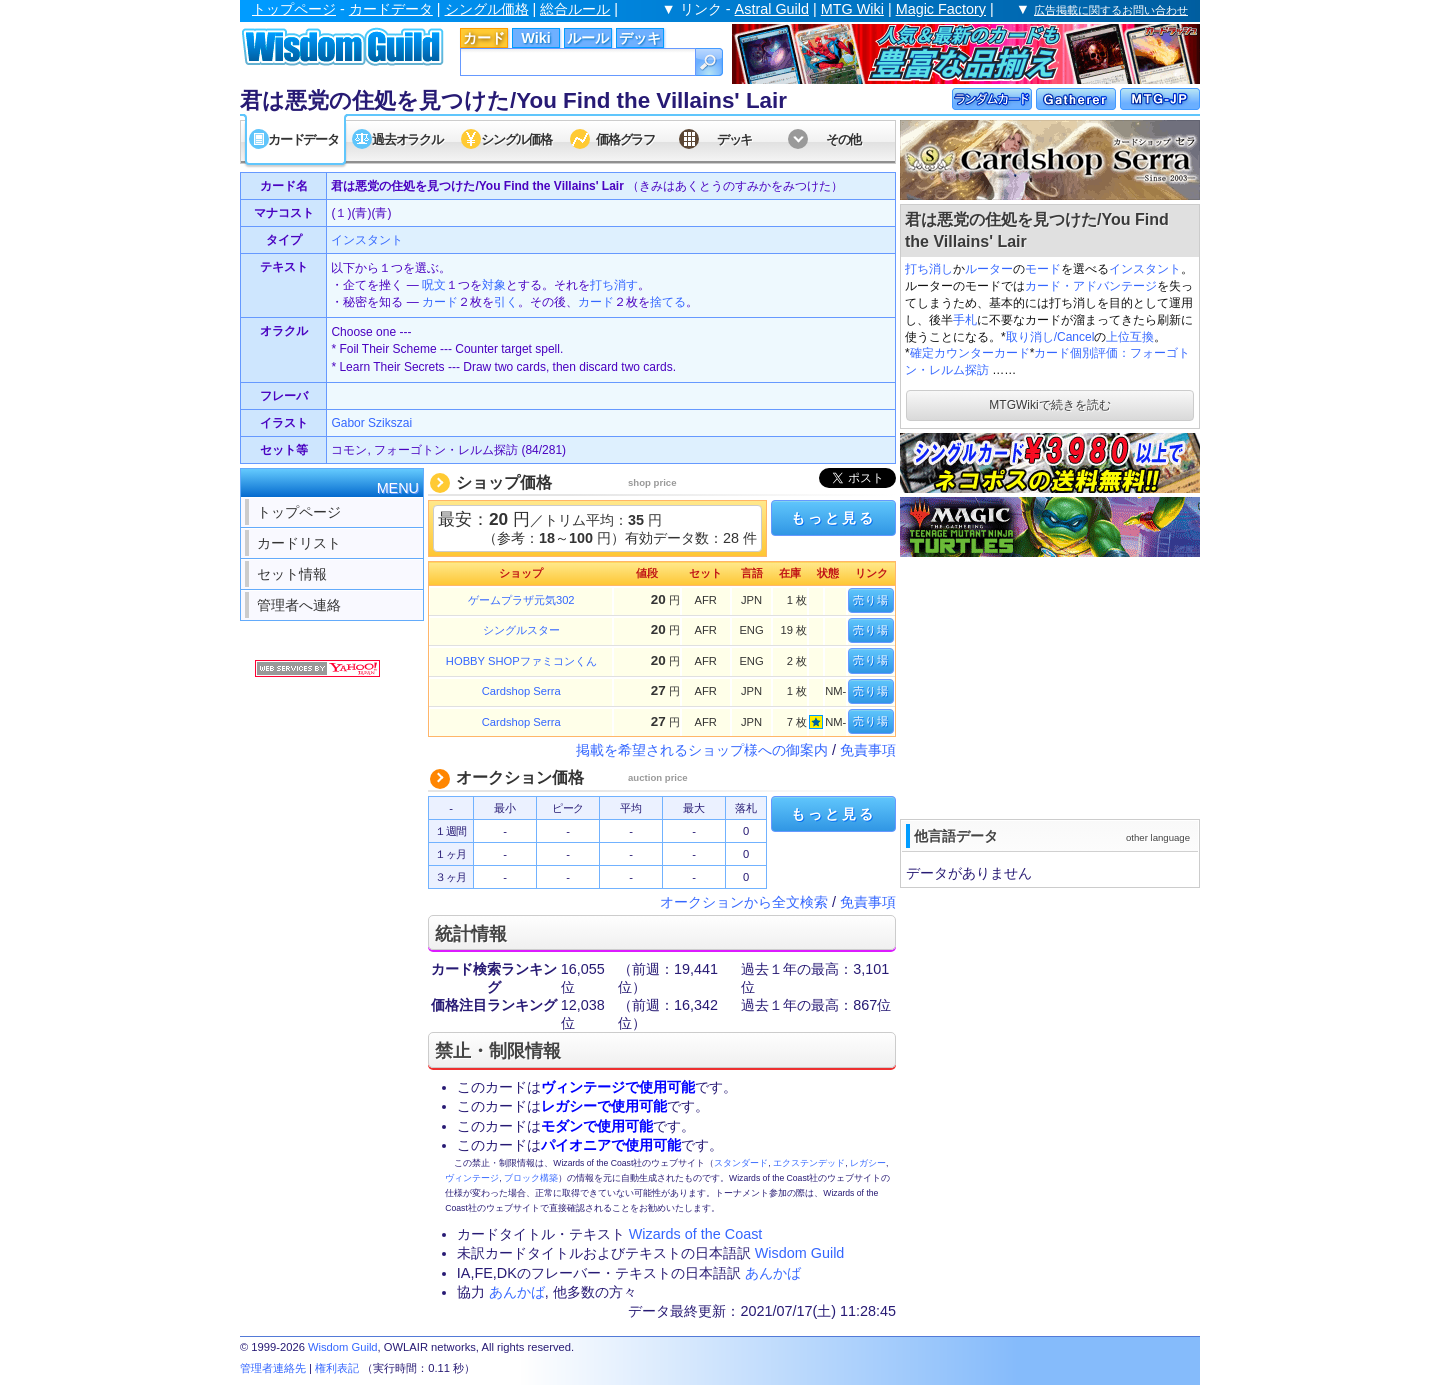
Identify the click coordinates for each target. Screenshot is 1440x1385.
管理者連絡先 (273, 1368)
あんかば (773, 1273)
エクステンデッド (809, 1163)
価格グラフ (625, 139)
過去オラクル (407, 139)
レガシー (868, 1163)
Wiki (535, 38)
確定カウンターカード (970, 353)
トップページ (294, 9)
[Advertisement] (1050, 686)
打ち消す (614, 285)
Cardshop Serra (521, 691)
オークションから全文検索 (744, 902)
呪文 (434, 285)
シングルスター (521, 630)
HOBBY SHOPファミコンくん (521, 661)
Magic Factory (941, 9)
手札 (965, 320)
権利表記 (337, 1368)
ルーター (989, 269)
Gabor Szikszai (371, 423)
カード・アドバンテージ (1091, 286)
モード (1043, 269)
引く (506, 302)
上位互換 (1130, 337)
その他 (843, 139)
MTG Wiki (852, 9)
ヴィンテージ (472, 1178)
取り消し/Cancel (1050, 337)
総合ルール (575, 9)
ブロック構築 (531, 1178)
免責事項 (868, 750)
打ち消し (929, 269)
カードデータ (391, 9)
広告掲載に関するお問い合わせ (1111, 10)
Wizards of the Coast (696, 1234)
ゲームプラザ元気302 (521, 600)
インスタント (1145, 269)
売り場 (871, 600)
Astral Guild (772, 9)
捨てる (668, 302)
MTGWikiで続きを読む (1049, 405)
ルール (588, 38)
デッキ (640, 38)
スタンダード (741, 1163)
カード (484, 38)
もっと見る (833, 518)
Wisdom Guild (800, 1253)
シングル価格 (487, 9)
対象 (494, 285)
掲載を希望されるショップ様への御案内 (702, 750)
